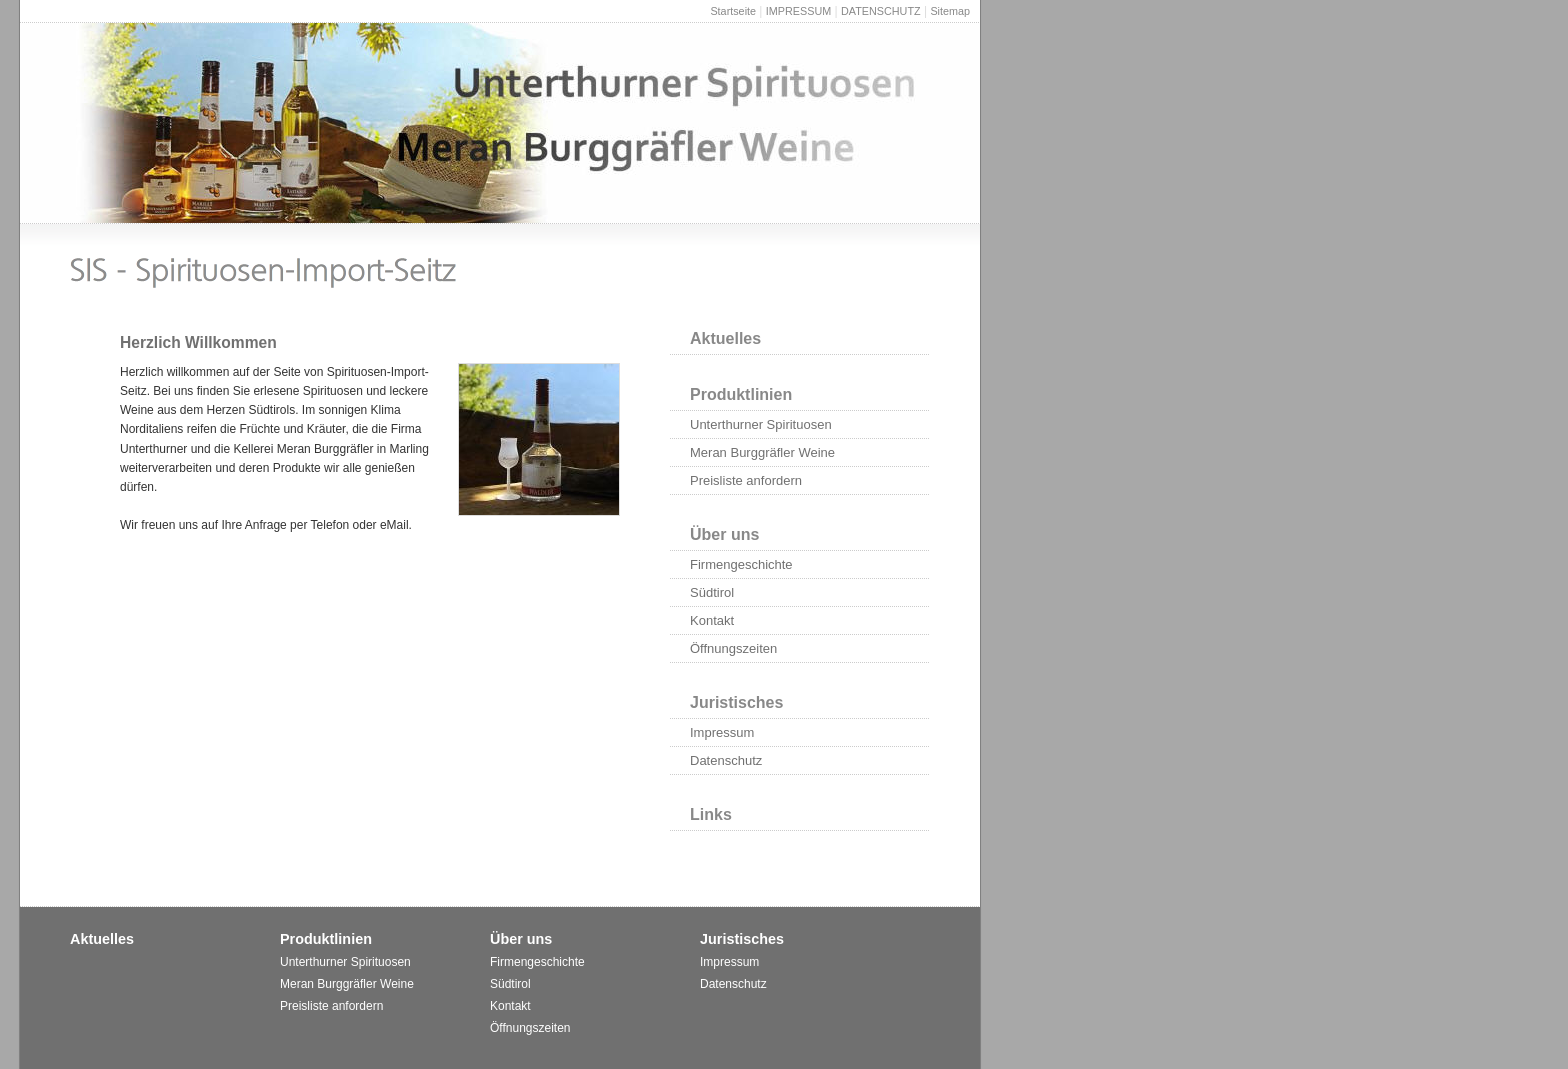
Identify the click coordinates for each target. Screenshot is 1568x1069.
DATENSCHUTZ (881, 11)
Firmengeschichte (741, 564)
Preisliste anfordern (746, 480)
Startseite (733, 11)
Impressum (722, 732)
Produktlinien (741, 394)
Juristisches (736, 702)
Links (711, 814)
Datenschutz (726, 760)
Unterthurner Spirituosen (761, 424)
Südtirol (712, 592)
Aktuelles (725, 338)
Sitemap (950, 11)
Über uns (724, 534)
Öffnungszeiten (733, 648)
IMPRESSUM (798, 11)
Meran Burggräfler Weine (762, 452)
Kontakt (712, 620)
